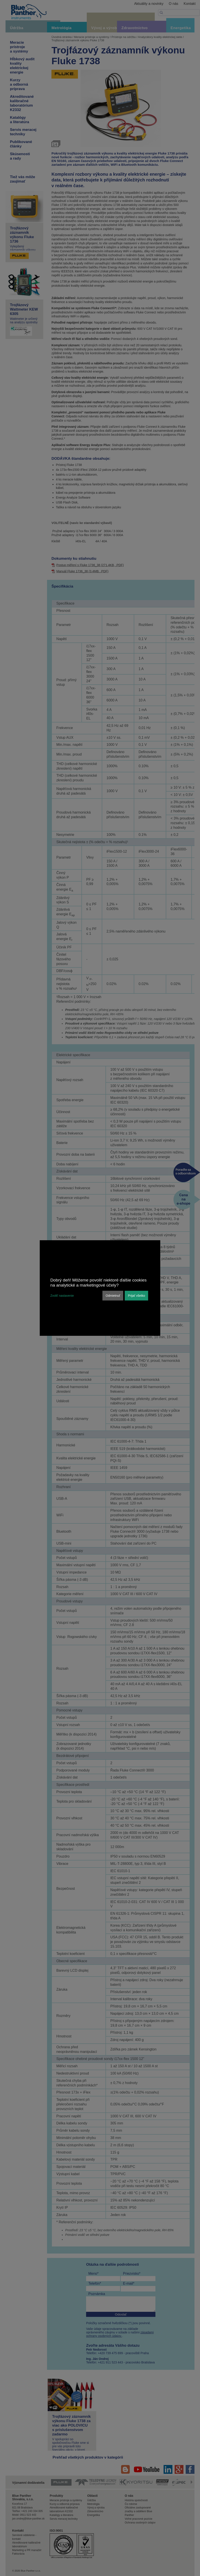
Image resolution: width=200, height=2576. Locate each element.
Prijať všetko (136, 1295)
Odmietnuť (113, 1295)
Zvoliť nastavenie (62, 1295)
